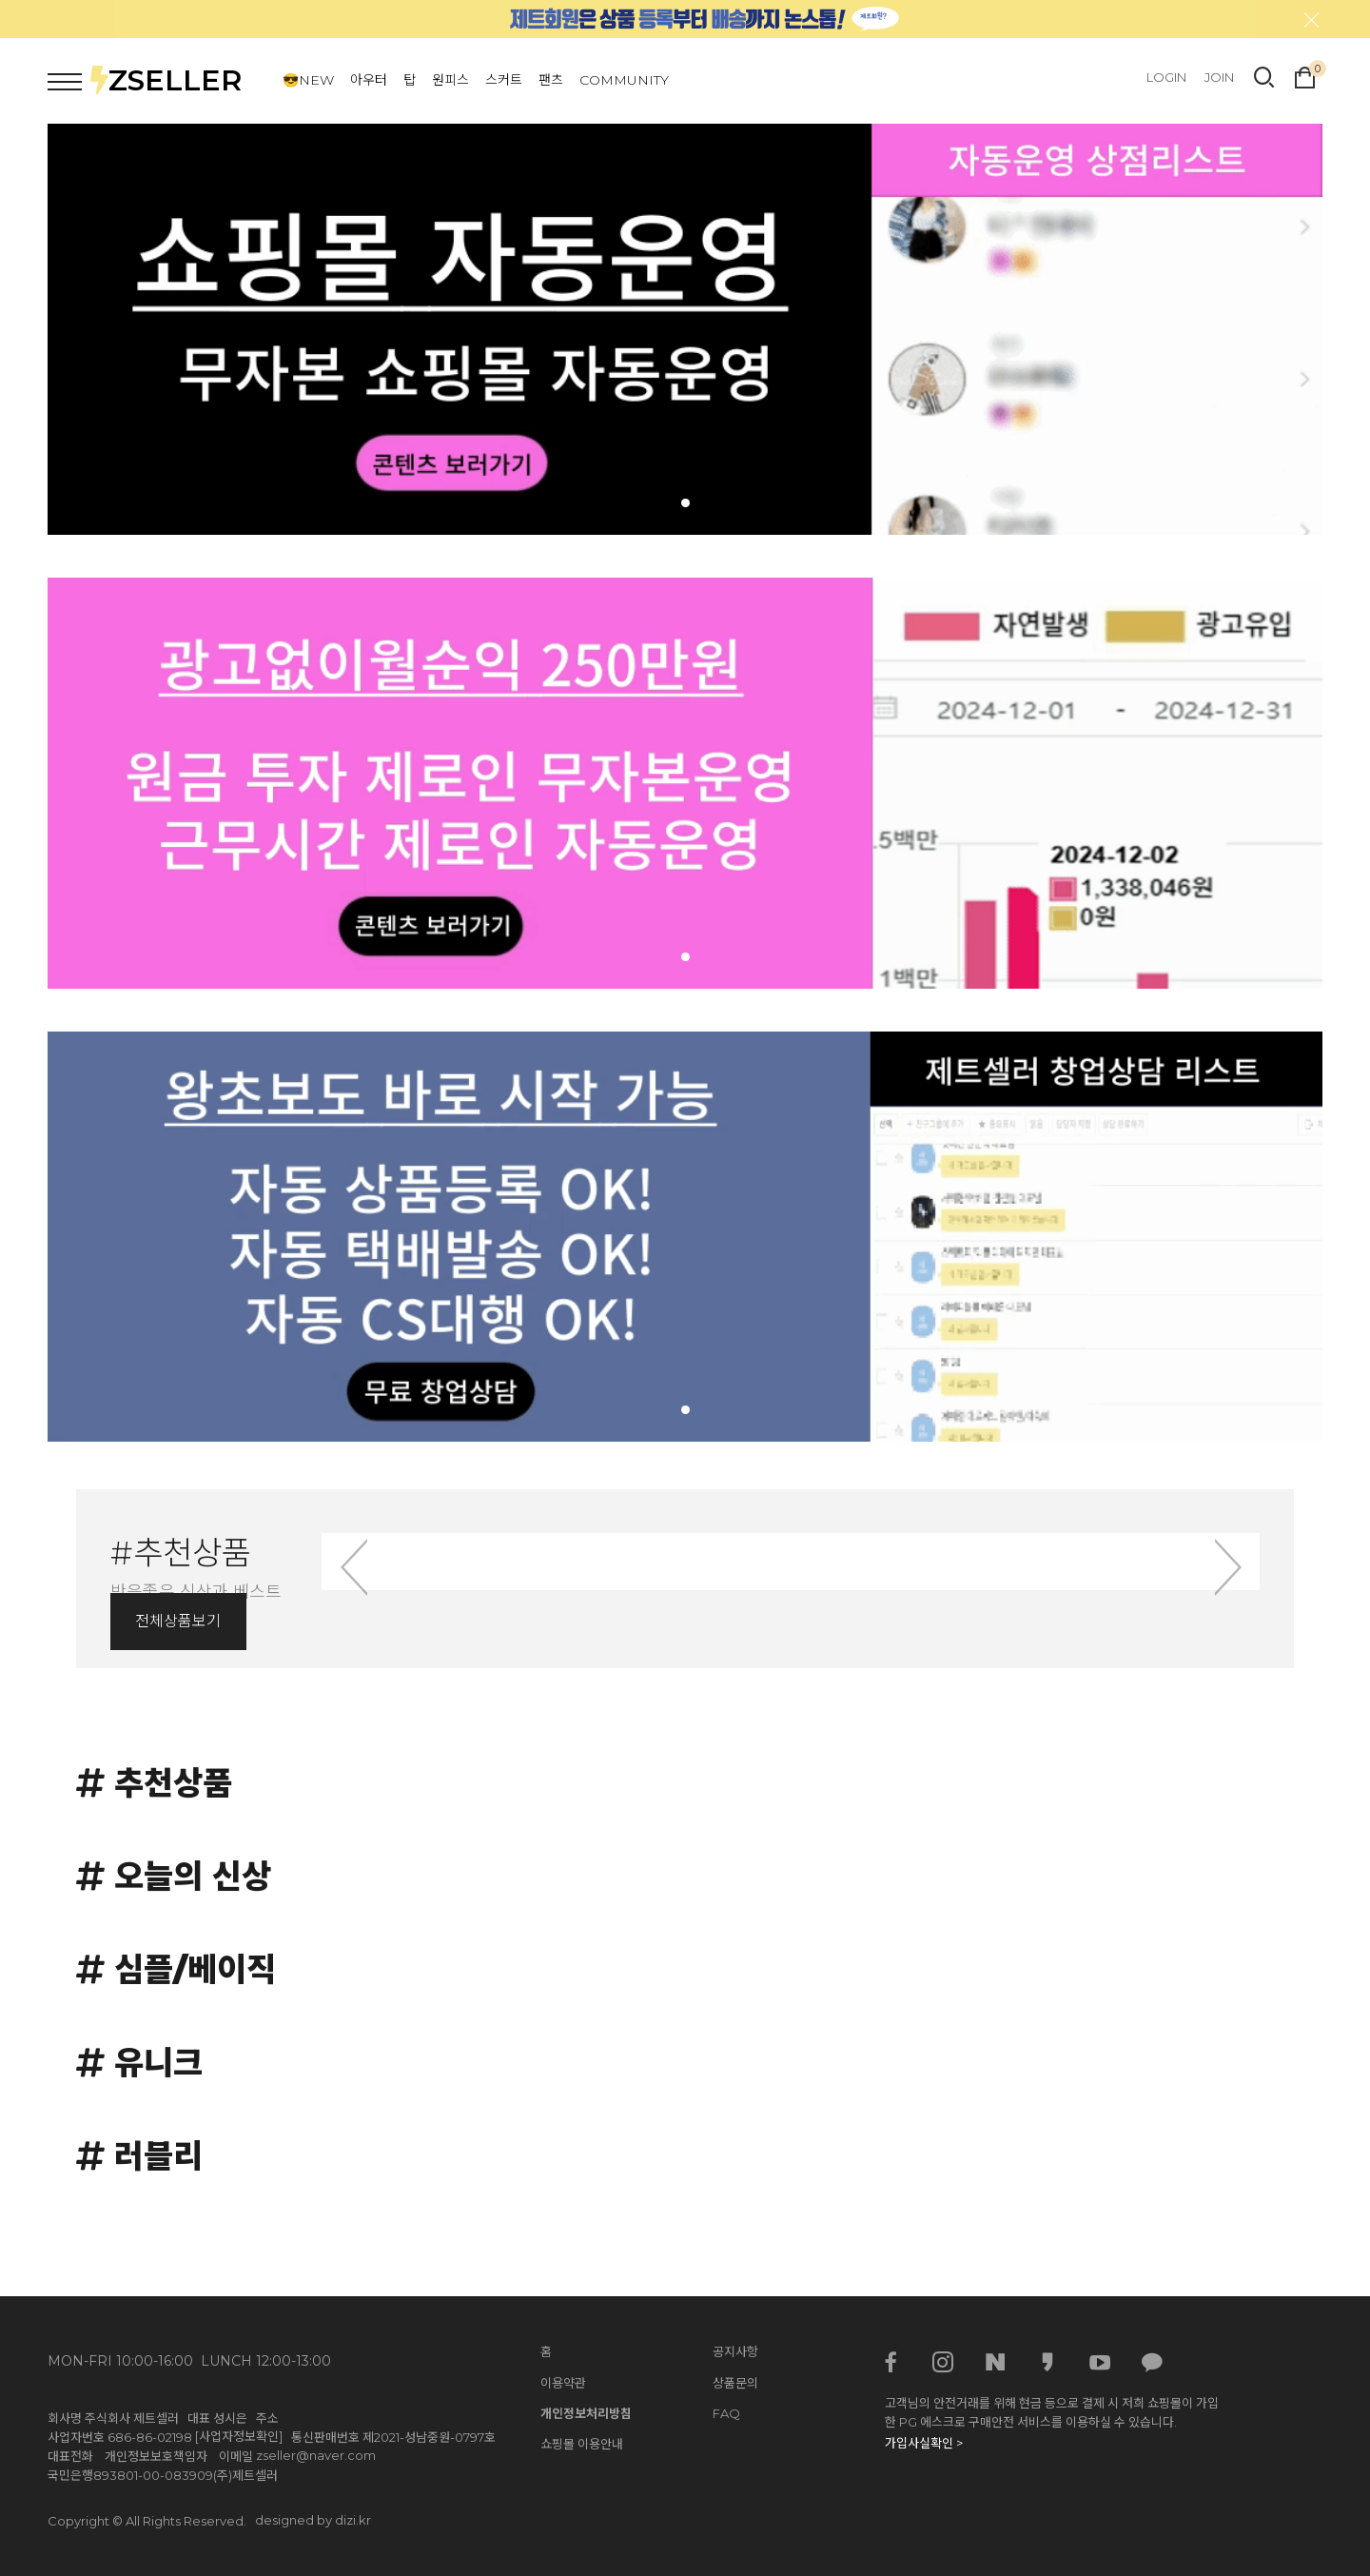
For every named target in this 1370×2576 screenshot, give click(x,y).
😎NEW (308, 79)
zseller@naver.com (316, 2455)
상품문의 (735, 2382)
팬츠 (550, 79)
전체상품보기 (178, 1621)
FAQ (726, 2413)
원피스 (450, 79)
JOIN (1219, 77)
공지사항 (735, 2351)
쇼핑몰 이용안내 (581, 2443)
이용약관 (563, 2382)
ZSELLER (166, 80)
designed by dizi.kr (313, 2519)
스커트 (503, 79)
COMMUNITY (624, 79)
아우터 (368, 79)
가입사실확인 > (924, 2442)
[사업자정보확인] (239, 2436)
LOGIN (1166, 77)
